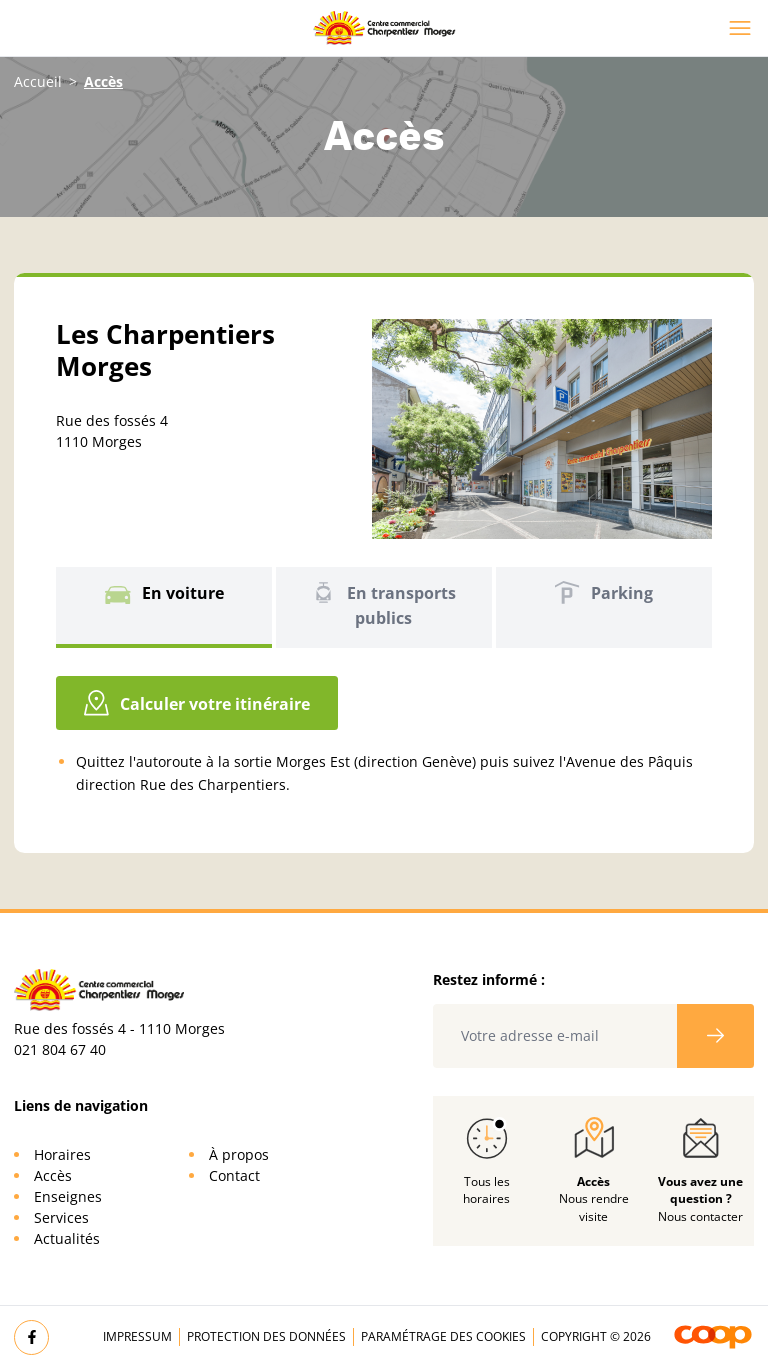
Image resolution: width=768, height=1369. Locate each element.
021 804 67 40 (60, 1049)
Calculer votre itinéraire (197, 703)
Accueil (38, 81)
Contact (234, 1175)
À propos (239, 1154)
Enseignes (68, 1196)
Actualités (67, 1238)
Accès (53, 1175)
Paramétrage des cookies (443, 1336)
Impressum (137, 1336)
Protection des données (266, 1336)
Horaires (62, 1154)
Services (61, 1217)
